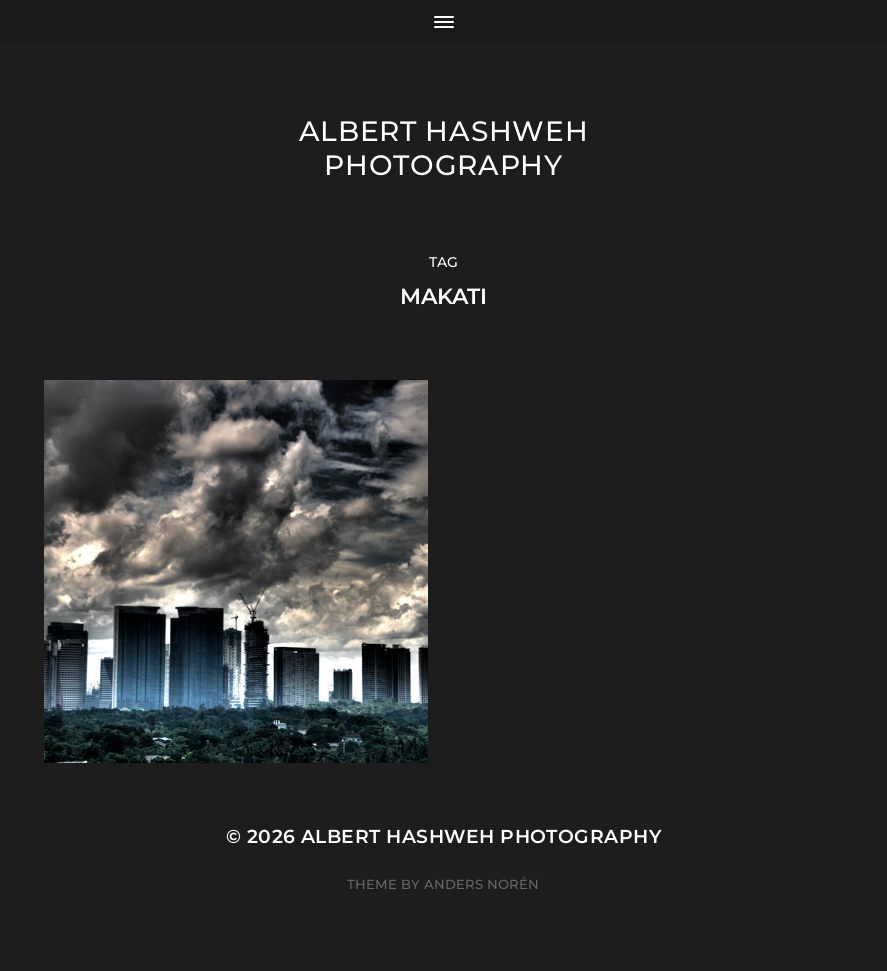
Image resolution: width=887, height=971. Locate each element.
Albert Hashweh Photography (444, 148)
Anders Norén (481, 884)
